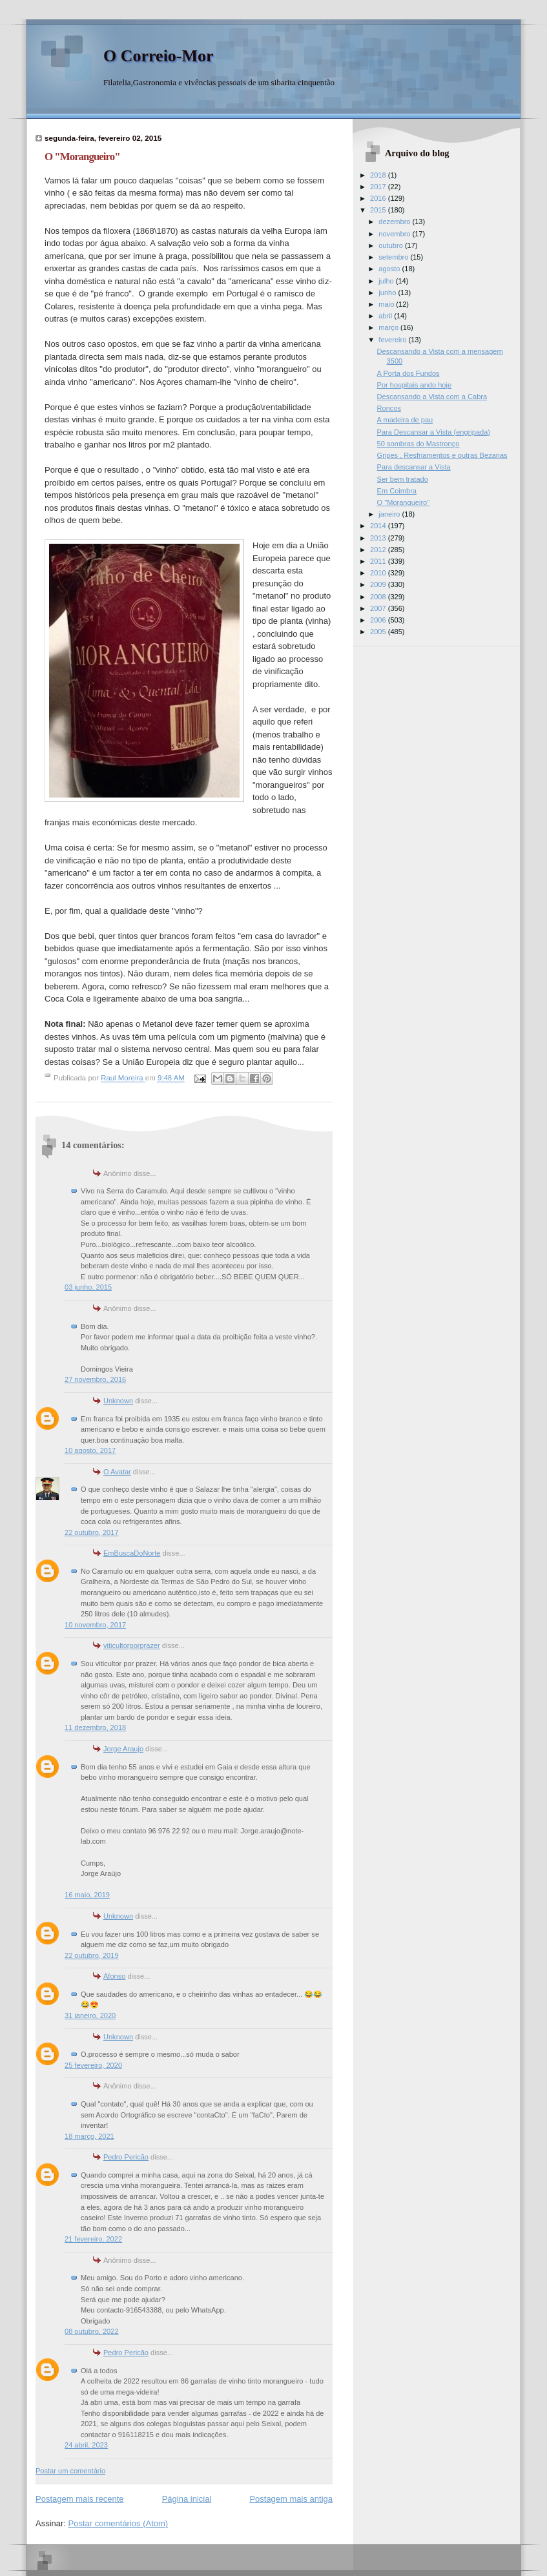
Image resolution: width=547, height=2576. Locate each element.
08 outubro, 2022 (92, 2331)
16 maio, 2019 (87, 1895)
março (389, 327)
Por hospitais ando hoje (414, 385)
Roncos (389, 408)
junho (388, 292)
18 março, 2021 (89, 2136)
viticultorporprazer (131, 1645)
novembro (395, 234)
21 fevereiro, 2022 (93, 2239)
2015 (379, 210)
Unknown (118, 1401)
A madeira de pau (405, 420)
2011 (379, 561)
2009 (379, 584)
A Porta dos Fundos (408, 373)
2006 (379, 620)
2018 (379, 175)
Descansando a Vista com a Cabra (432, 396)
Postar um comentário (70, 2471)
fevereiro (393, 340)
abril (386, 316)
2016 (379, 198)
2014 (379, 526)
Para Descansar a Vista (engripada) (433, 432)
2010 (379, 573)
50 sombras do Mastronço (418, 444)
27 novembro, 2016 (95, 1379)
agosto (390, 269)
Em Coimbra (397, 491)
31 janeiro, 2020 (90, 2015)
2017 (379, 187)
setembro (394, 257)
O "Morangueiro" (403, 502)
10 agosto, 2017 (90, 1450)
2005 (379, 631)
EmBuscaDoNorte (131, 1553)
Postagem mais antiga (291, 2499)
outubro (391, 245)
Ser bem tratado (402, 479)
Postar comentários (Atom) (118, 2523)
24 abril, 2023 (86, 2445)
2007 (379, 608)
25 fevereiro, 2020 (93, 2065)
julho (386, 281)
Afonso (114, 1976)
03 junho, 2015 (88, 1287)
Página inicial (187, 2499)
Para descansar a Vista (414, 467)
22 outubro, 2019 (92, 1955)
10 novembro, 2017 (95, 1625)
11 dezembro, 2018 (95, 1727)
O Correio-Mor (158, 55)
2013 (379, 538)
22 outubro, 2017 (92, 1532)
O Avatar (117, 1472)
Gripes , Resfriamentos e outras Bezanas (442, 455)
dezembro (395, 221)
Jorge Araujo (123, 1749)
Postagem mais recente (80, 2499)
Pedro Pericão (126, 2157)
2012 (379, 549)
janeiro (390, 514)
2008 (379, 597)
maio (387, 304)
